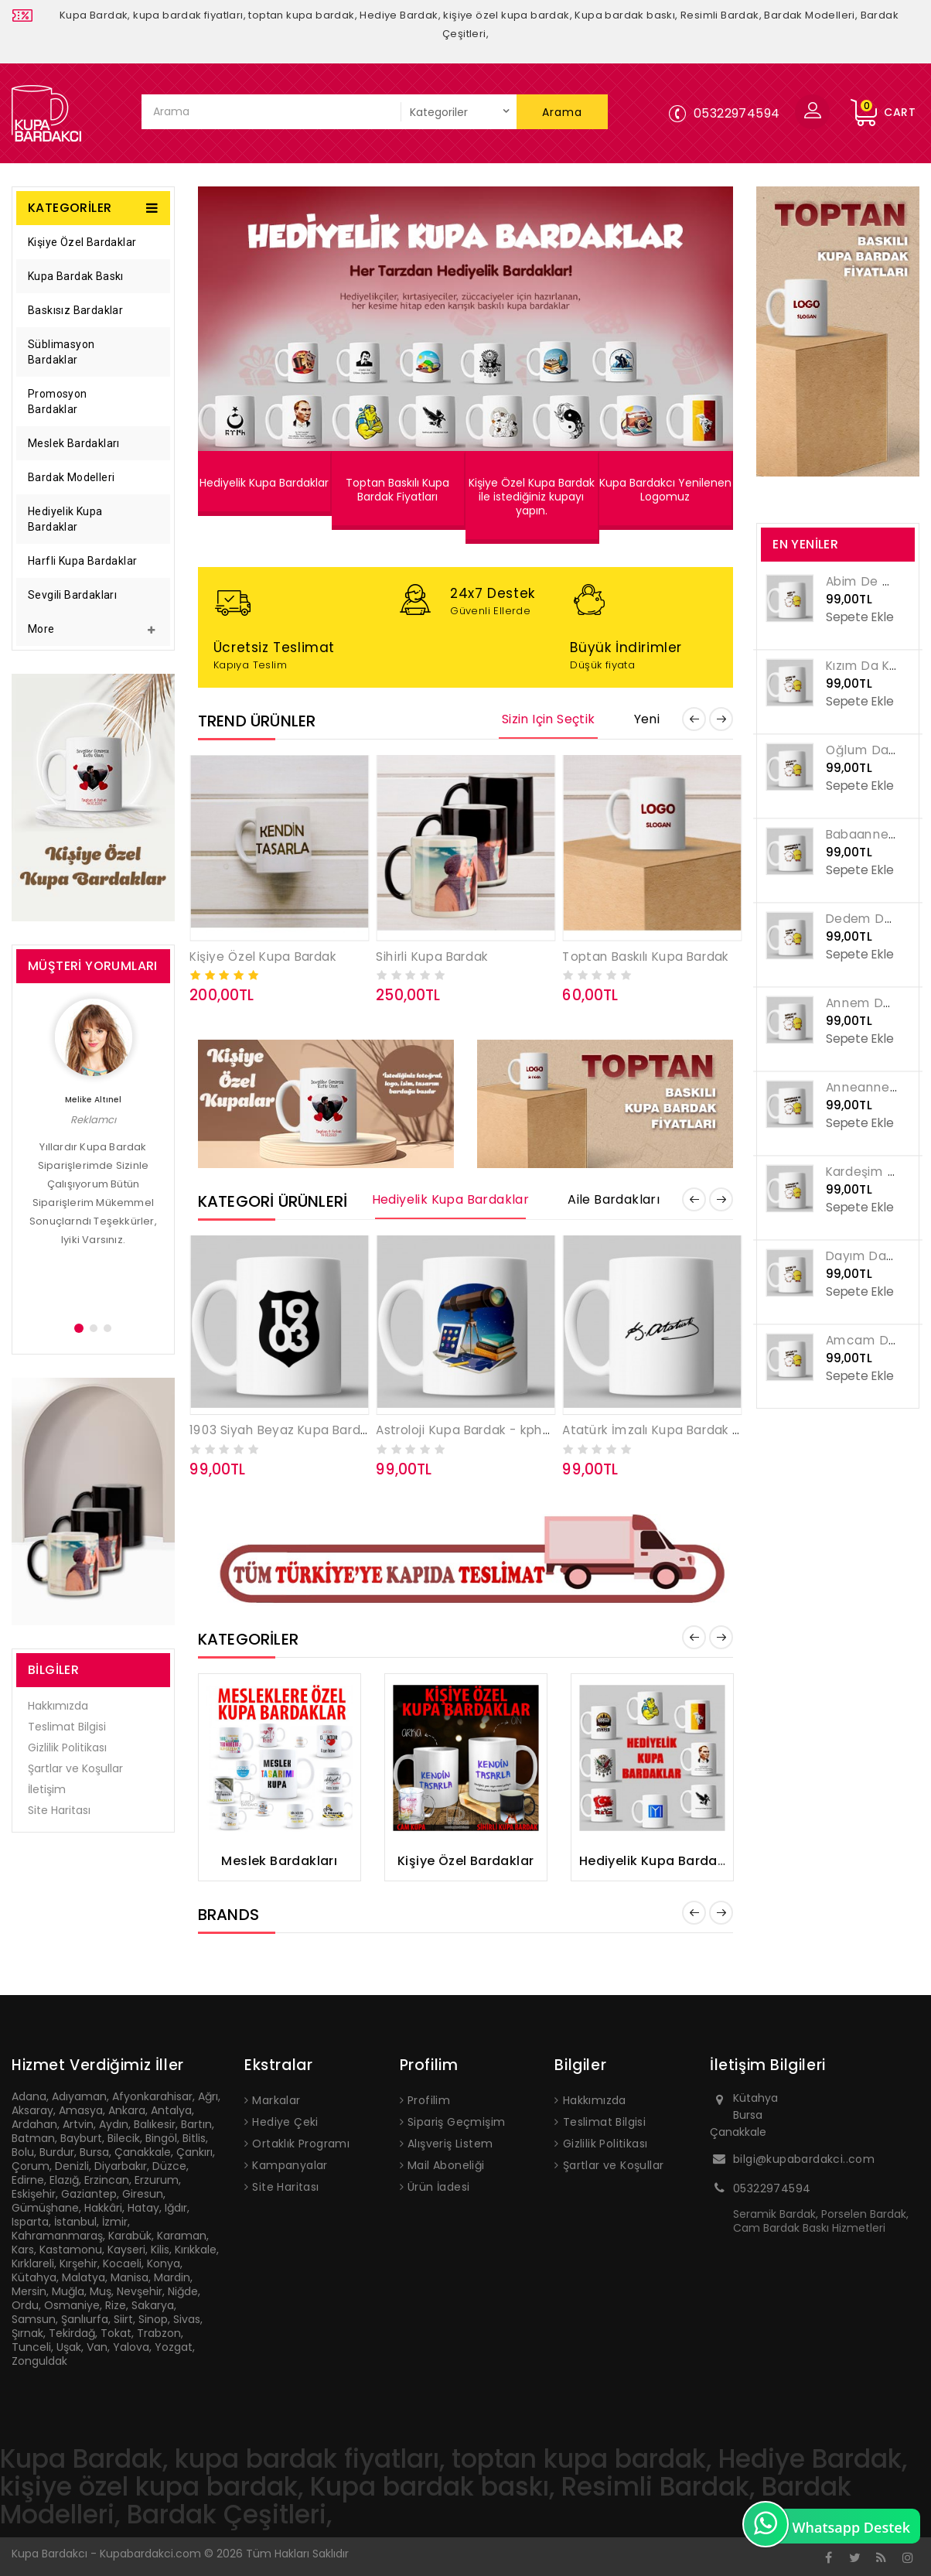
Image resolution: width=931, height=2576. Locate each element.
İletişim (47, 1789)
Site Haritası (59, 1810)
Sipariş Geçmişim (456, 2122)
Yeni (647, 719)
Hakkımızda (58, 1705)
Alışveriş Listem (450, 2143)
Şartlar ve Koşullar (75, 1768)
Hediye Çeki (285, 2122)
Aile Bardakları (614, 1199)
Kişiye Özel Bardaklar (82, 242)
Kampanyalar (289, 2165)
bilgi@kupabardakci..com (804, 2159)
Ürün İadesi (438, 2187)
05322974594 (771, 2188)
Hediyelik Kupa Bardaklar (65, 519)
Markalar (276, 2100)
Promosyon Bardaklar (57, 401)
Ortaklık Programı (301, 2143)
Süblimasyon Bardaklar (61, 352)
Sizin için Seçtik (548, 719)
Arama (562, 112)
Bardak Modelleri (71, 477)
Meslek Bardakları (74, 443)
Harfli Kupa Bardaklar (82, 561)
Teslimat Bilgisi (67, 1726)
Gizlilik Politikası (67, 1747)
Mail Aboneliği (446, 2165)
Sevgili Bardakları (72, 595)
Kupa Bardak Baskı (76, 276)
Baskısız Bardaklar (75, 310)
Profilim (429, 2100)
